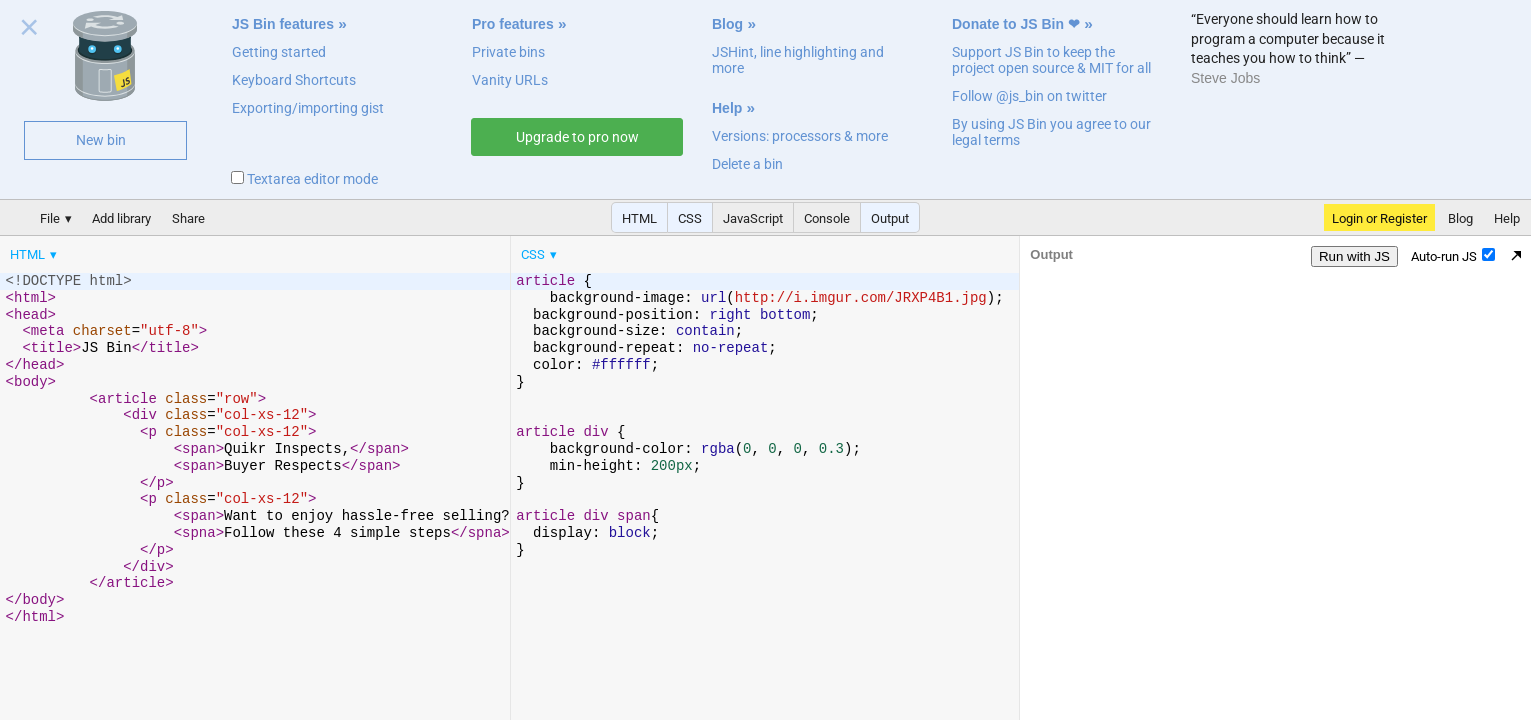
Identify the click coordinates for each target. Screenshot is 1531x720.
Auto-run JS (1453, 256)
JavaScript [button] (753, 218)
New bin (101, 140)
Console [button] (827, 218)
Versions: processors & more (800, 136)
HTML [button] (639, 218)
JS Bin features (283, 24)
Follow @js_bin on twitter (1029, 96)
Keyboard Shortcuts (294, 80)
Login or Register (1379, 218)
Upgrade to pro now (577, 137)
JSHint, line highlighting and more (798, 60)
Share (188, 218)
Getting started (279, 52)
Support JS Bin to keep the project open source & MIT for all (1051, 60)
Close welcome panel (29, 31)
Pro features (513, 24)
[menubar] (160, 250)
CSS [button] (690, 218)
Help (727, 108)
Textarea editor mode (304, 179)
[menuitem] (35, 254)
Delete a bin (747, 164)
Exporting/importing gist (308, 108)
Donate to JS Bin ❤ (1016, 24)
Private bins (508, 52)
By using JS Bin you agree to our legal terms (1051, 132)
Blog (727, 24)
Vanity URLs (510, 80)
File (50, 218)
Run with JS (1354, 256)
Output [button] (890, 218)
